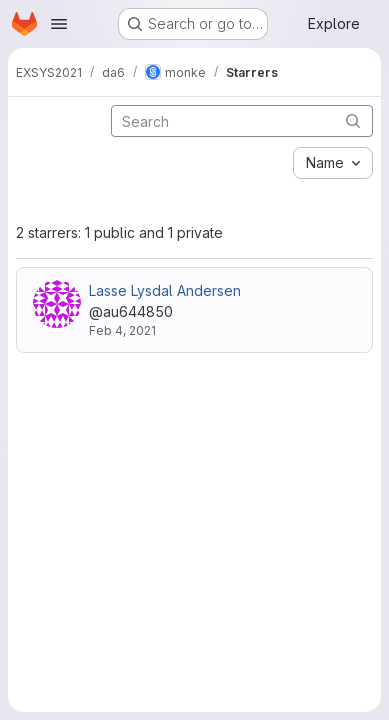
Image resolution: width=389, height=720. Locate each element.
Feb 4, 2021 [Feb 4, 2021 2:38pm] (122, 330)
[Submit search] (353, 120)
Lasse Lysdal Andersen (165, 290)
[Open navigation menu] (59, 24)
